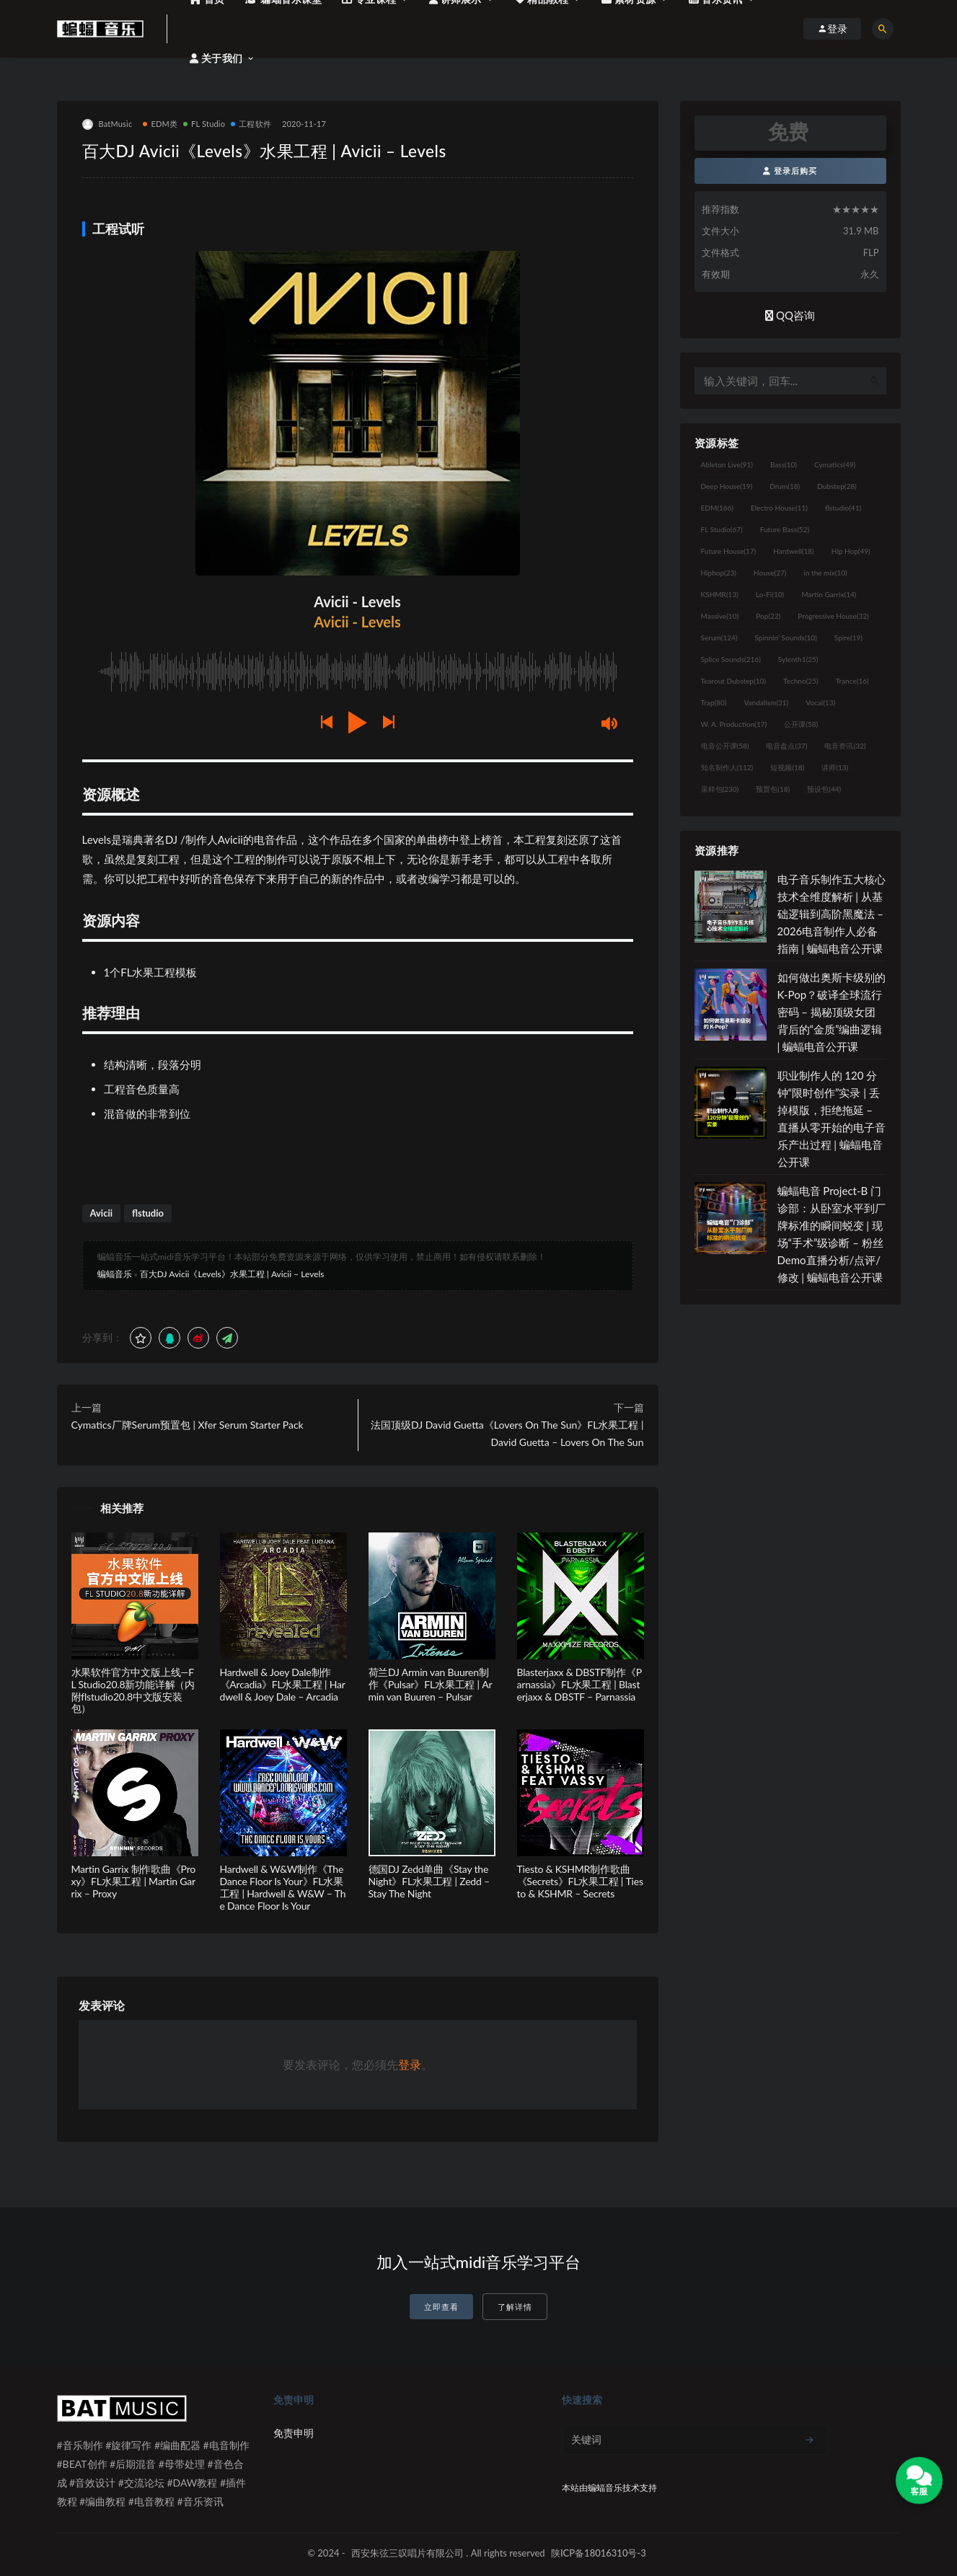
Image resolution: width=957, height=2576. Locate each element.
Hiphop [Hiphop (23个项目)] (719, 572)
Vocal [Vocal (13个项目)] (820, 702)
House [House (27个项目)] (770, 572)
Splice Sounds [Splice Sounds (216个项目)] (731, 659)
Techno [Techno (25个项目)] (801, 680)
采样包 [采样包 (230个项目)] (720, 789)
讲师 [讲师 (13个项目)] (834, 767)
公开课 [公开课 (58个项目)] (801, 724)
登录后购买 (790, 170)
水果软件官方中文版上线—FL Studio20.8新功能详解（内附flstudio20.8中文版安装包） (133, 1690)
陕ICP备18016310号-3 (598, 2553)
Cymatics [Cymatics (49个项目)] (834, 464)
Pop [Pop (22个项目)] (768, 616)
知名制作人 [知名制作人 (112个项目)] (727, 767)
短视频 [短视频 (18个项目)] (787, 767)
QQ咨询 (790, 315)
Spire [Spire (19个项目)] (848, 637)
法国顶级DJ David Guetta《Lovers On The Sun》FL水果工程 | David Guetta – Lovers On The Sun (507, 1433)
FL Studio (204, 123)
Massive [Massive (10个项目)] (720, 616)
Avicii (101, 1213)
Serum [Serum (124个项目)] (719, 637)
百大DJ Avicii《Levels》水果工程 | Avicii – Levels (232, 1274)
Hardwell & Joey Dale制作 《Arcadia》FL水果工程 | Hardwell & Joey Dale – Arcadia (282, 1684)
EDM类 (160, 123)
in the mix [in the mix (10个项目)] (825, 572)
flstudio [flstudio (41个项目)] (843, 507)
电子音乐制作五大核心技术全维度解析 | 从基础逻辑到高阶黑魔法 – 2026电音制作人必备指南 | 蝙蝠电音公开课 (831, 914)
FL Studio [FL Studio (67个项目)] (722, 529)
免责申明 (293, 2433)
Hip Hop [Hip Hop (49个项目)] (851, 551)
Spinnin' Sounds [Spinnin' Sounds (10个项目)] (786, 637)
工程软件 (251, 123)
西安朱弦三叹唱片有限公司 (407, 2553)
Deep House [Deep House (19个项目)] (727, 486)
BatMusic (107, 124)
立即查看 (441, 2306)
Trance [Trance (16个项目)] (852, 680)
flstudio (148, 1213)
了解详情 (515, 2306)
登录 (409, 2064)
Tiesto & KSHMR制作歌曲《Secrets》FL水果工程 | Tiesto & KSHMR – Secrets (580, 1881)
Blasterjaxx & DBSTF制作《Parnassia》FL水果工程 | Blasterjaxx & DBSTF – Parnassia (579, 1684)
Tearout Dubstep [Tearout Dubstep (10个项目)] (733, 680)
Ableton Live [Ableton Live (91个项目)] (727, 464)
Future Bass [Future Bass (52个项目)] (784, 529)
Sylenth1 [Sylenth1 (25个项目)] (798, 659)
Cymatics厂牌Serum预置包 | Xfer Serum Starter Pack (187, 1425)
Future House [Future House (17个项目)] (729, 551)
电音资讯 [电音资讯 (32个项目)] (844, 745)
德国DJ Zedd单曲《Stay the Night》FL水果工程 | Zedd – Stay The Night (429, 1881)
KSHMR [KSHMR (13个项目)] (719, 594)
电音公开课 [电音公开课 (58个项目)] (725, 745)
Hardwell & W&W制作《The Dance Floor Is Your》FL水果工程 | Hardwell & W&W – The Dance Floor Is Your (283, 1887)
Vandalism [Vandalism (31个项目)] (766, 702)
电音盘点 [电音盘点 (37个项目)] (786, 745)
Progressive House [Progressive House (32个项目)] (833, 616)
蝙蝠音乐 (114, 1274)
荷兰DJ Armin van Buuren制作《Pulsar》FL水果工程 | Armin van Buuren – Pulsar (431, 1684)
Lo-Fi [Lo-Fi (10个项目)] (770, 594)
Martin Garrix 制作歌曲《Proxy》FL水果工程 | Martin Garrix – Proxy (133, 1881)
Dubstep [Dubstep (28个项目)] (837, 486)
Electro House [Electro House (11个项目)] (779, 507)
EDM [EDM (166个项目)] (717, 507)
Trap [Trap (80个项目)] (714, 702)
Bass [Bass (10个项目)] (783, 464)
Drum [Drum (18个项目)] (784, 486)
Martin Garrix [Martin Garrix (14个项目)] (828, 594)
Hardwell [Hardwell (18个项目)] (793, 551)
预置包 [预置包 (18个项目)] (773, 789)
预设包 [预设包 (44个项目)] (824, 789)
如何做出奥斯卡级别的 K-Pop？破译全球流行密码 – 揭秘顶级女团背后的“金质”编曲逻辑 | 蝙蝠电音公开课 (831, 1012)
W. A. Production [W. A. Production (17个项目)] (734, 724)
